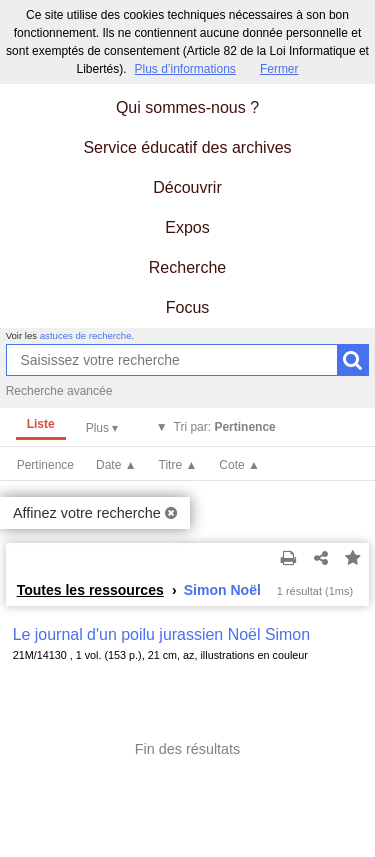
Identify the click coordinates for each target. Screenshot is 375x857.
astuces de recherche (86, 335)
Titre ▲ (178, 465)
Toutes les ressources (90, 590)
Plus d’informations (184, 69)
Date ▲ (116, 465)
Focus (188, 307)
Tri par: (225, 427)
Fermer (279, 69)
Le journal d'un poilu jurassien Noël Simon (161, 634)
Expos (187, 227)
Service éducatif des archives (187, 147)
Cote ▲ (239, 465)
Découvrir (187, 187)
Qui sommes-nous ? (187, 107)
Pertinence (45, 465)
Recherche (187, 267)
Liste (41, 424)
